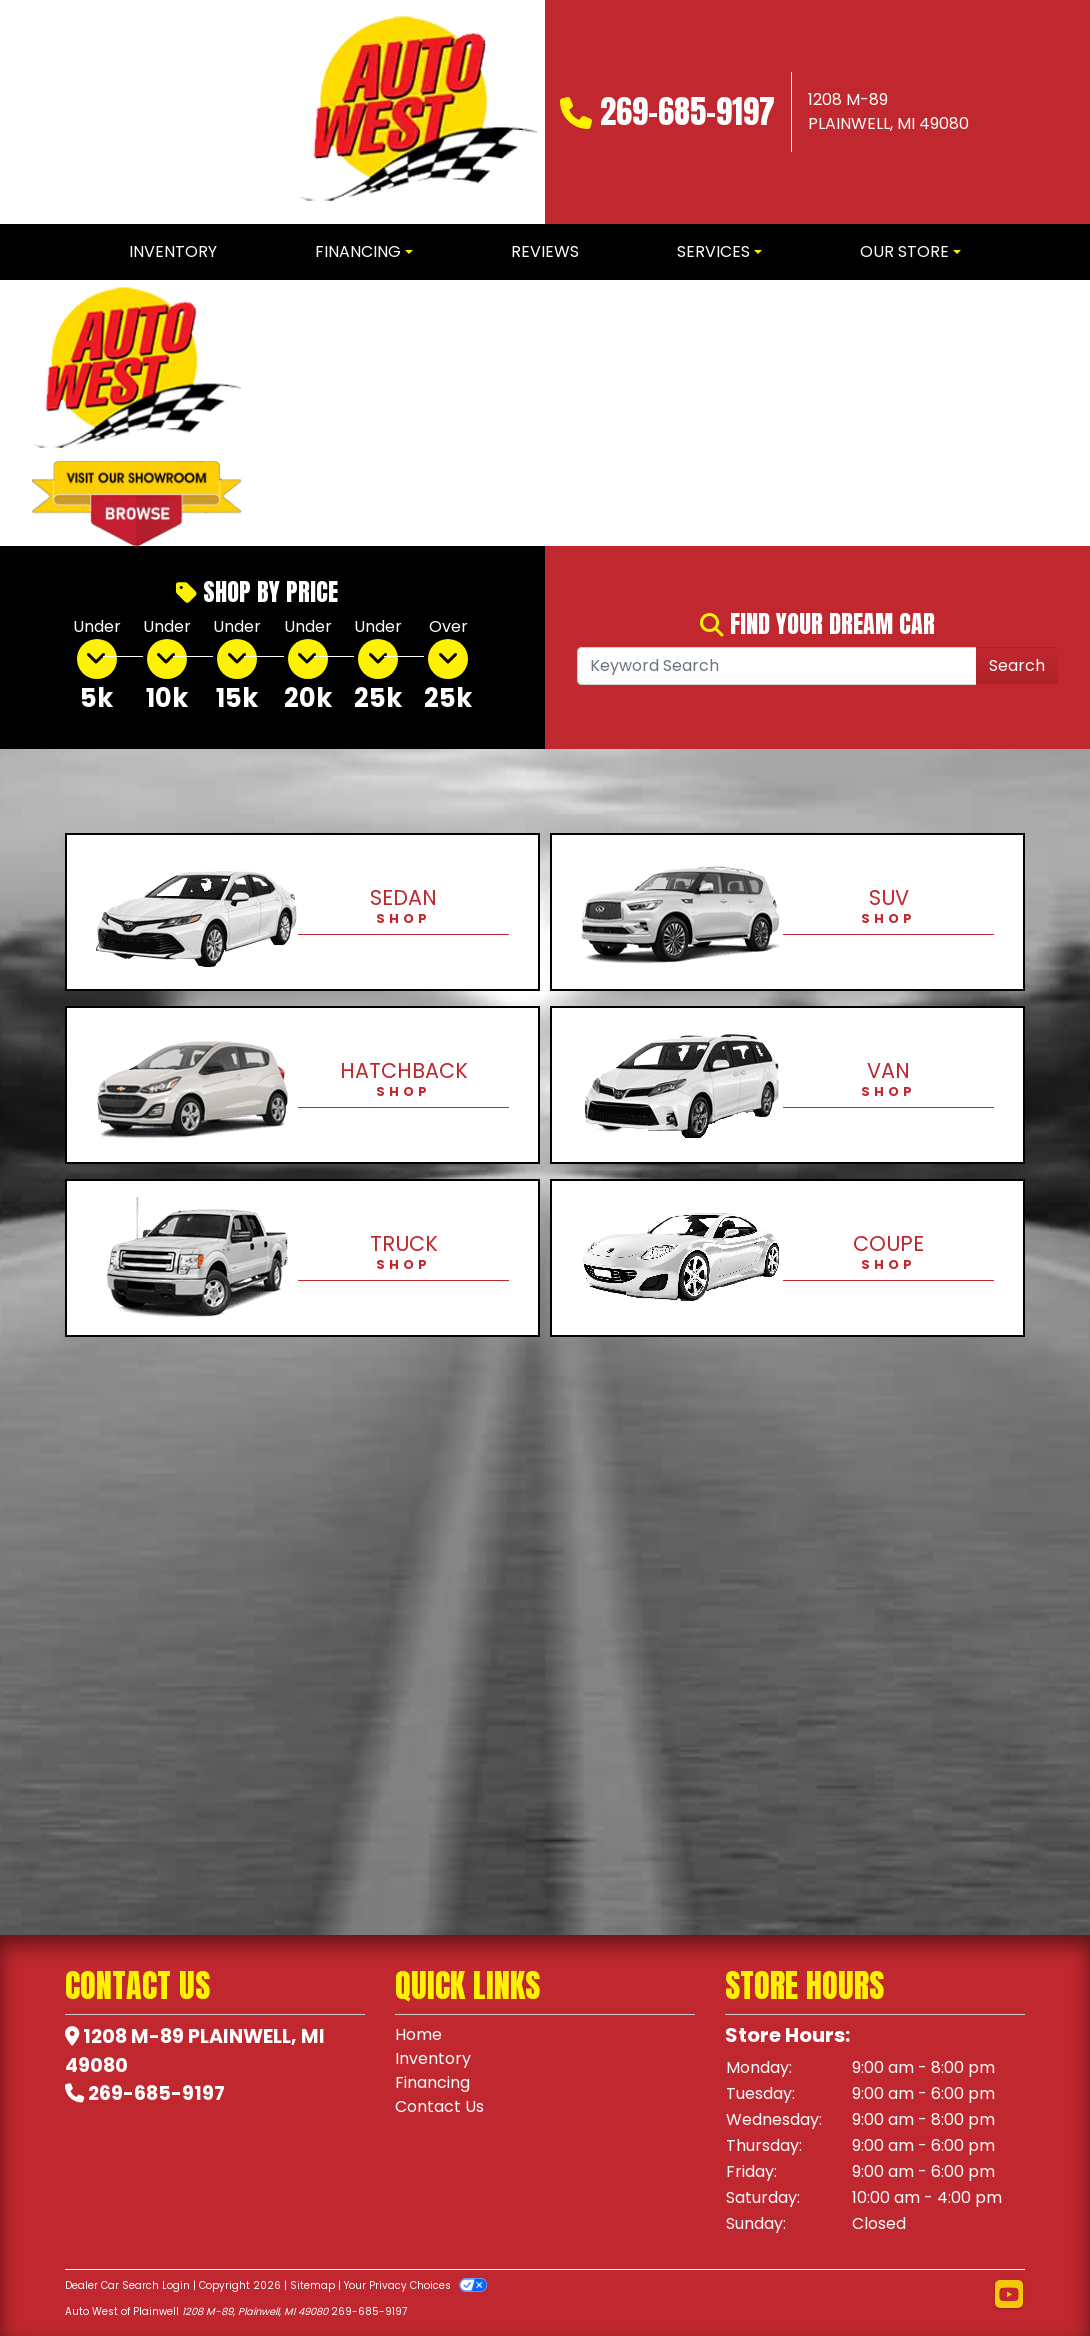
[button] (290, 413)
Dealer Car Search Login (127, 2285)
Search (1017, 665)
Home (418, 2034)
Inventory (433, 2058)
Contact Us (439, 2106)
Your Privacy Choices (415, 2285)
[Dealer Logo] (417, 112)
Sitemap (312, 2285)
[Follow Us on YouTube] (1009, 2295)
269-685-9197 (687, 111)
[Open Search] (777, 666)
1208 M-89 (133, 2036)
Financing (432, 2082)
